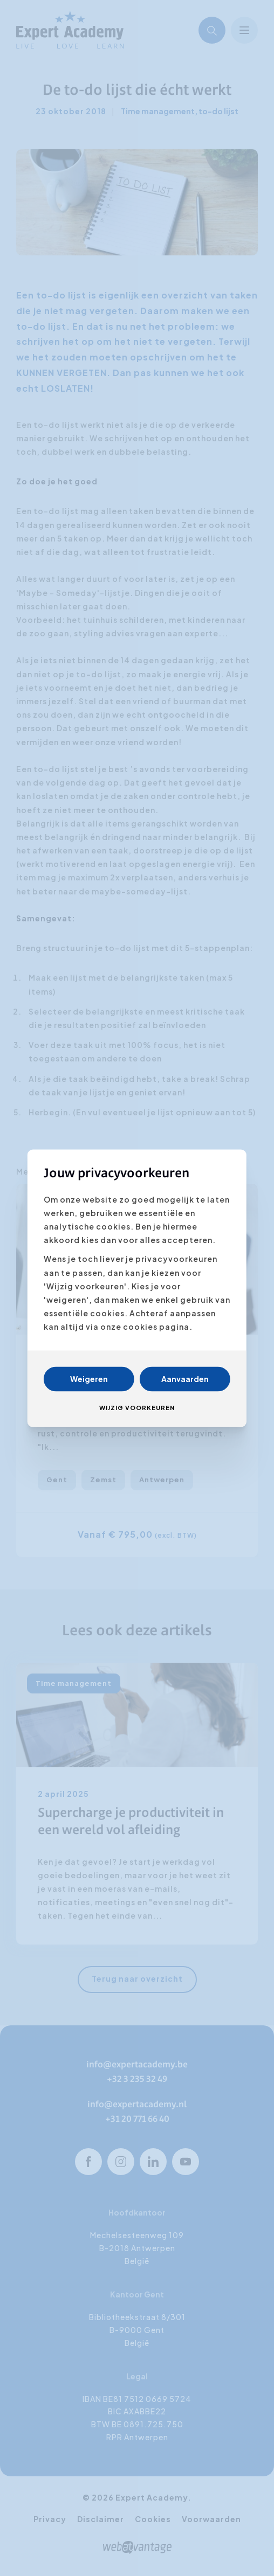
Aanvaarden (185, 1379)
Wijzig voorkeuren (137, 1407)
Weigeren (89, 1379)
